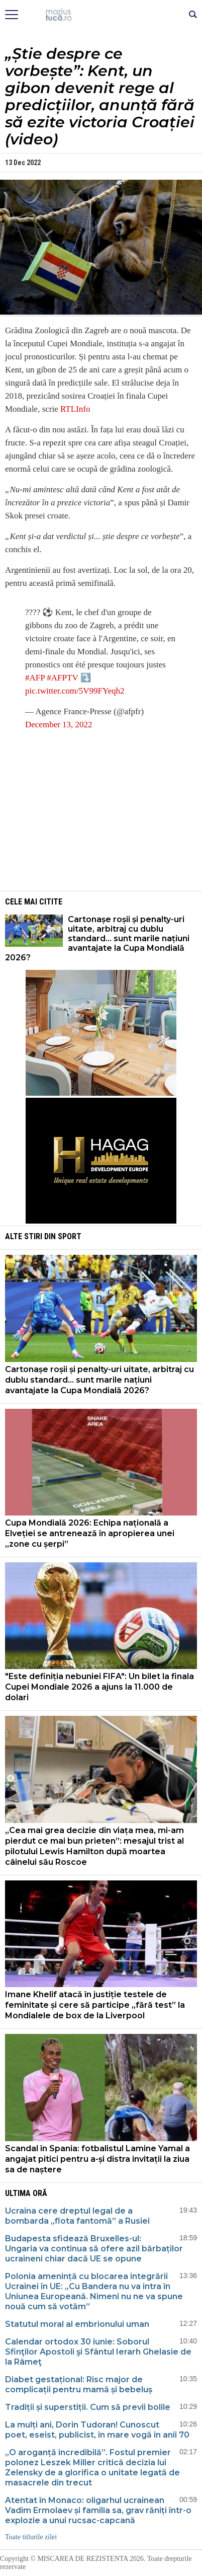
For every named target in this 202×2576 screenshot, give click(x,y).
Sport (69, 1236)
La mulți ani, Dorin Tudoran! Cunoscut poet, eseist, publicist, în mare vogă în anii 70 (97, 2430)
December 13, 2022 (58, 724)
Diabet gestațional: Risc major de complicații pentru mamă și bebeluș (78, 2384)
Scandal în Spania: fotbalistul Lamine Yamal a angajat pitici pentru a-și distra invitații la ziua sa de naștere (97, 2159)
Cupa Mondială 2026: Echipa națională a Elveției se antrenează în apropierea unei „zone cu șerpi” (89, 1533)
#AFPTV (62, 678)
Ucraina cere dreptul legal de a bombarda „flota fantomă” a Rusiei (77, 2216)
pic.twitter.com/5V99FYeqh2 (75, 691)
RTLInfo (75, 409)
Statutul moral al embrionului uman (77, 2324)
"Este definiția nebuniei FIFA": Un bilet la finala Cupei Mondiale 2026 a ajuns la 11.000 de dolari (99, 1687)
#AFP (35, 678)
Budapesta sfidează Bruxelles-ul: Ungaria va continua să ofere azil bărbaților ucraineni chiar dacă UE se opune (94, 2248)
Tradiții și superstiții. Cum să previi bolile (87, 2407)
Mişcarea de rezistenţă (101, 15)
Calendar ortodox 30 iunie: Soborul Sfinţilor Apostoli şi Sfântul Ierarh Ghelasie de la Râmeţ (98, 2352)
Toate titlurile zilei (31, 2537)
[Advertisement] (101, 810)
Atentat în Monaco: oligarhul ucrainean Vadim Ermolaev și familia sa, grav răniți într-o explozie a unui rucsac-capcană (98, 2510)
